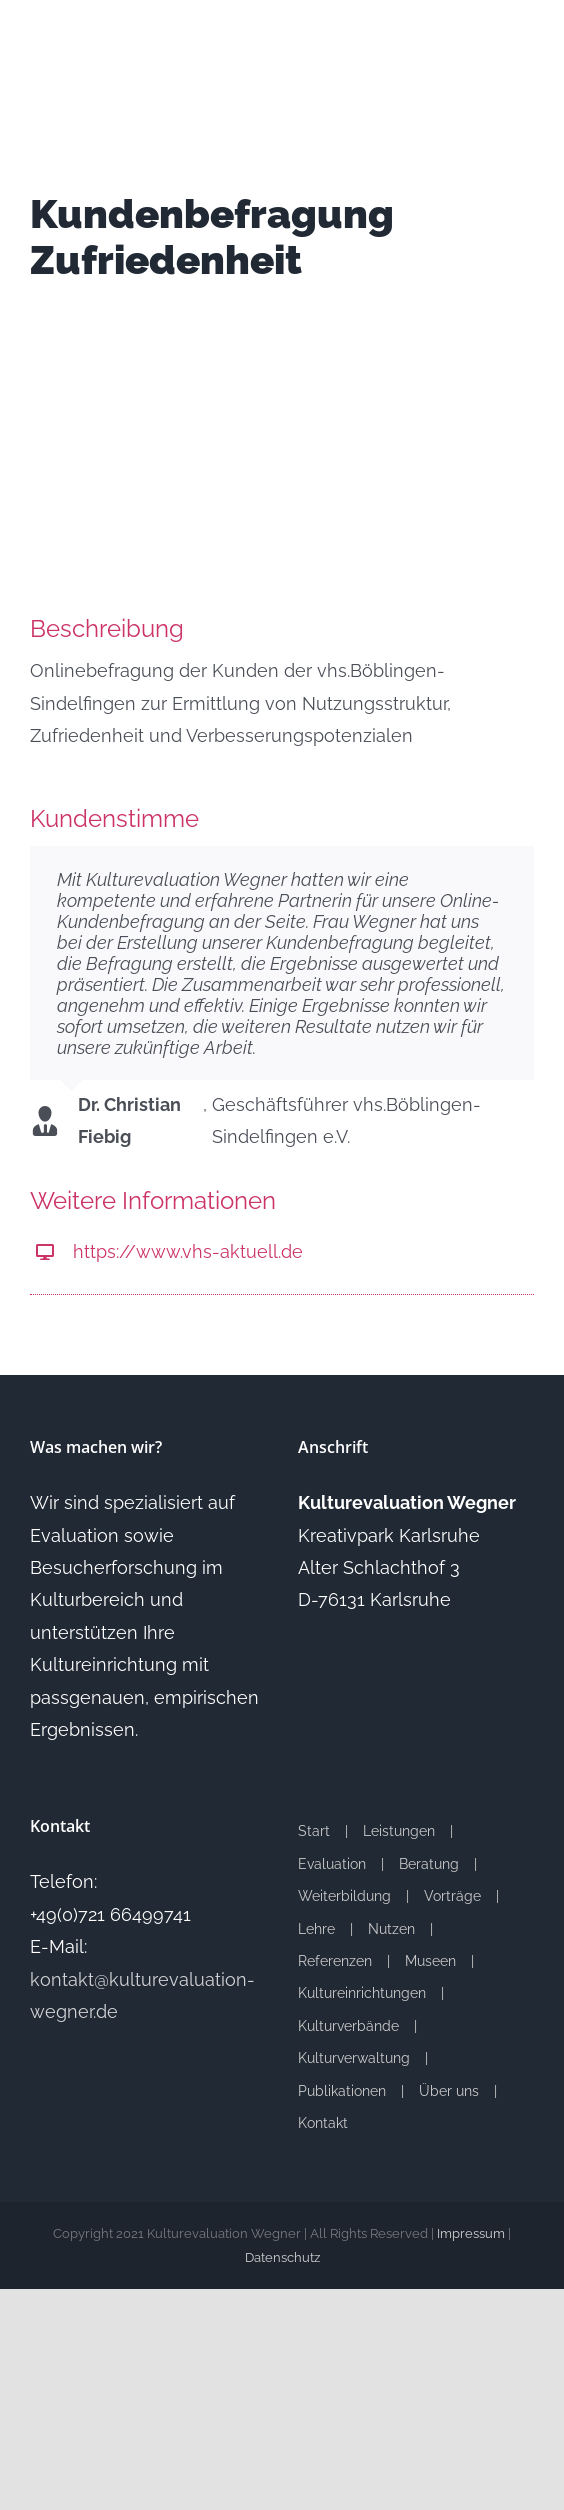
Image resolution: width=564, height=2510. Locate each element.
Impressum (471, 2233)
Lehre (316, 1929)
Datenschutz (282, 2257)
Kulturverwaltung (354, 2058)
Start (314, 1831)
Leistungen (399, 1831)
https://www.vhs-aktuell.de (188, 1251)
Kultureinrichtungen (362, 1993)
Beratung (429, 1864)
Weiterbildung (344, 1896)
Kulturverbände (348, 2026)
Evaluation (332, 1864)
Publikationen (342, 2091)
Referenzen (335, 1961)
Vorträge (452, 1896)
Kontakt (323, 2123)
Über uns (449, 2091)
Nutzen (391, 1929)
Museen (430, 1961)
